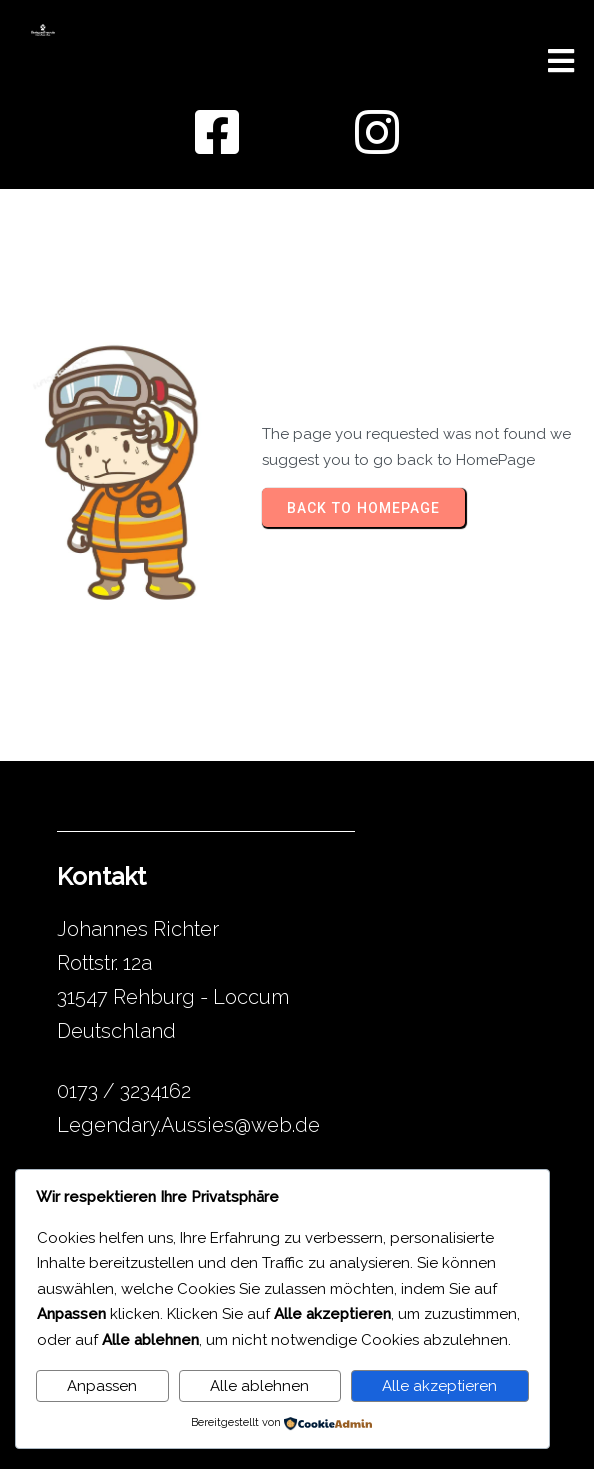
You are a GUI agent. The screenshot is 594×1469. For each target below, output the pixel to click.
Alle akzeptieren (439, 1386)
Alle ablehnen (259, 1386)
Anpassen (102, 1386)
